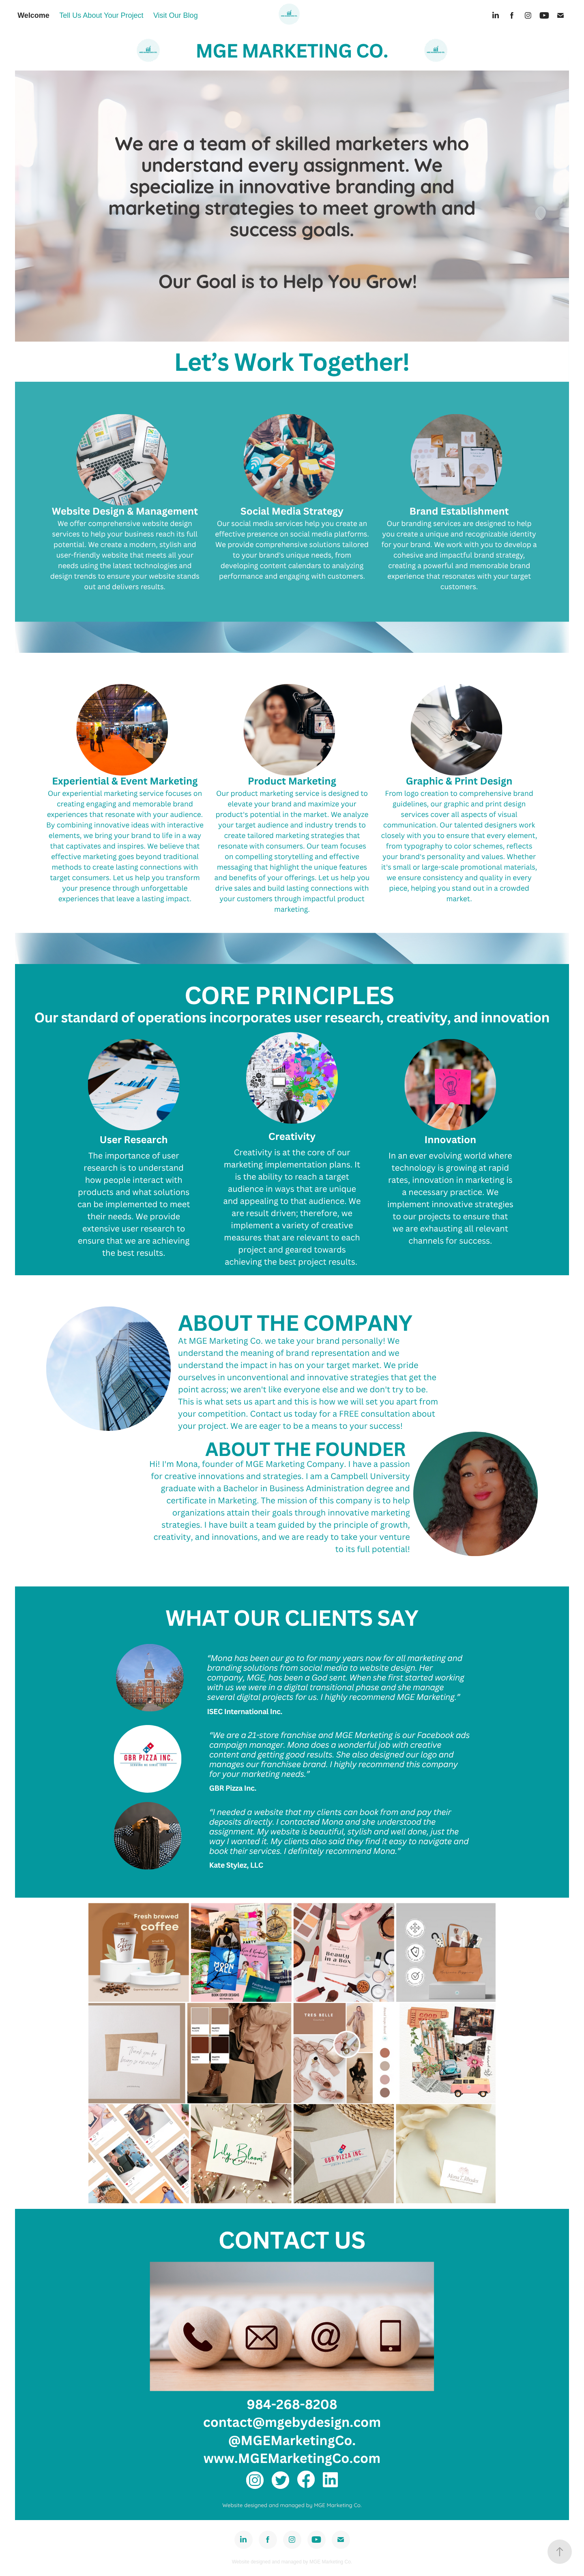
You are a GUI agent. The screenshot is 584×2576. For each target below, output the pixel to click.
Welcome (33, 15)
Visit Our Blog (175, 15)
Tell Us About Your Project (101, 15)
